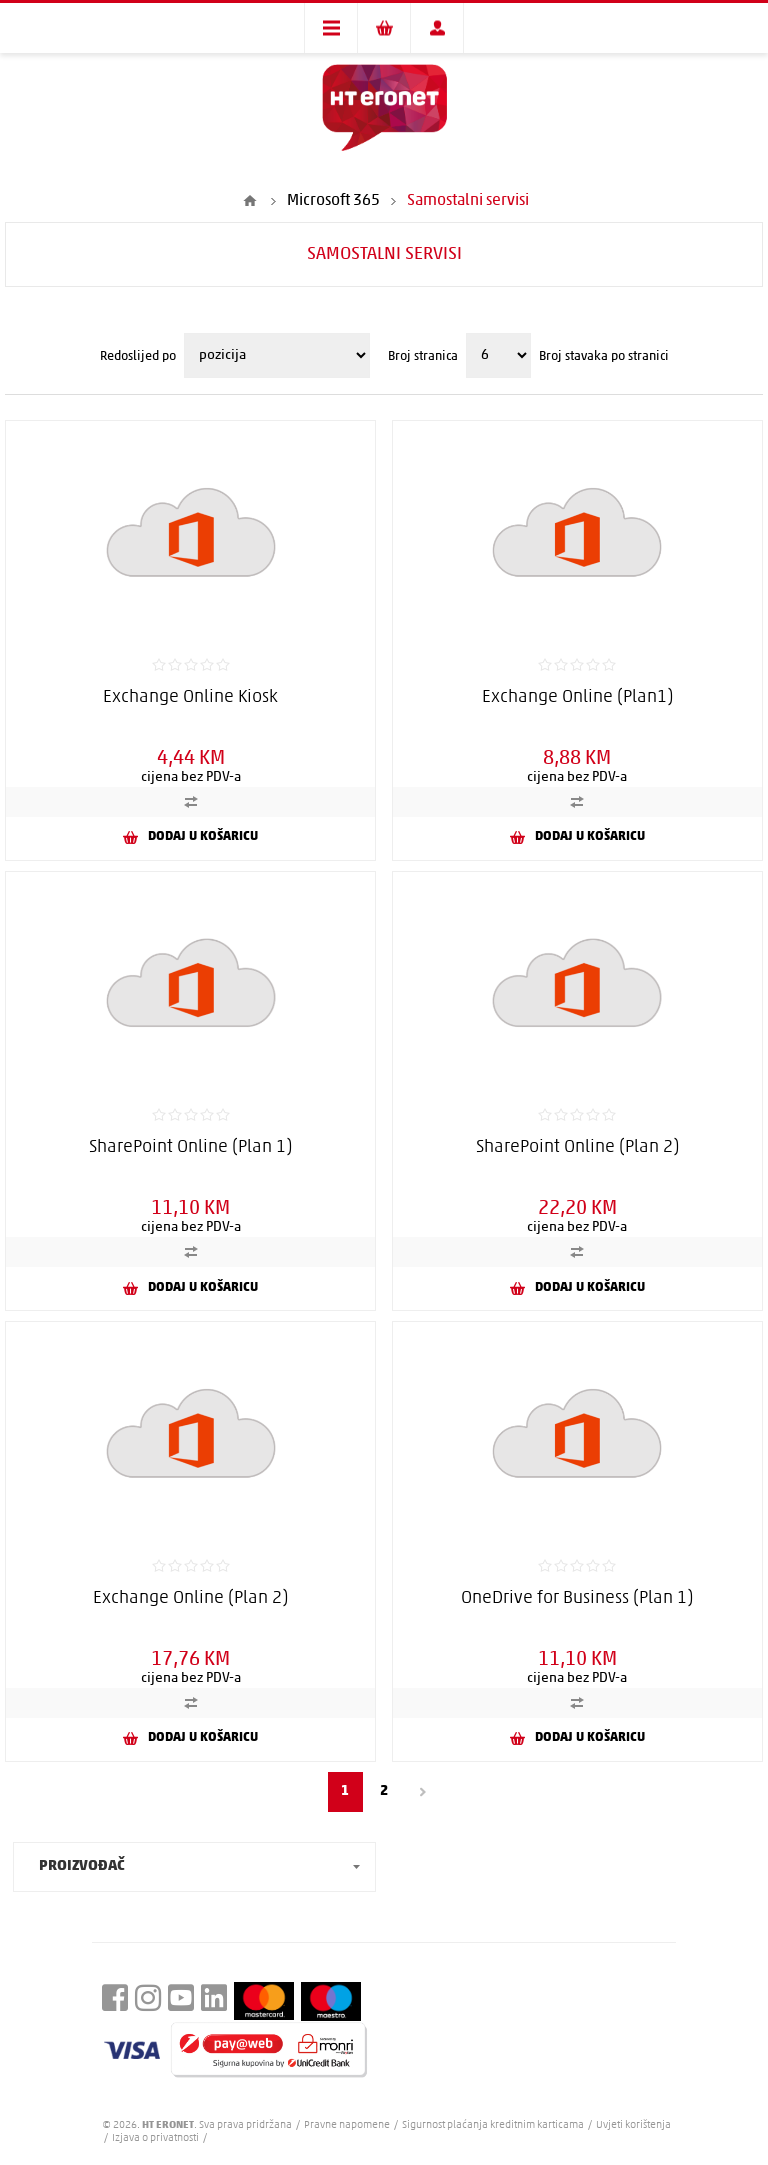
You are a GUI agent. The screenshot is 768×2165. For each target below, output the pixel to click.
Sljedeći (423, 1792)
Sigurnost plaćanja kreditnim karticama (494, 2125)
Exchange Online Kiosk (190, 697)
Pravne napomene (348, 2125)
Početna (250, 201)
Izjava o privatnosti (155, 2138)
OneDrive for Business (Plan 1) (577, 1598)
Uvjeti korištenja (633, 2125)
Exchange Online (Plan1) (577, 697)
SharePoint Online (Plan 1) (190, 1147)
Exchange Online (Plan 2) (190, 1598)
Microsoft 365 (333, 201)
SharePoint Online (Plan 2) (577, 1147)
